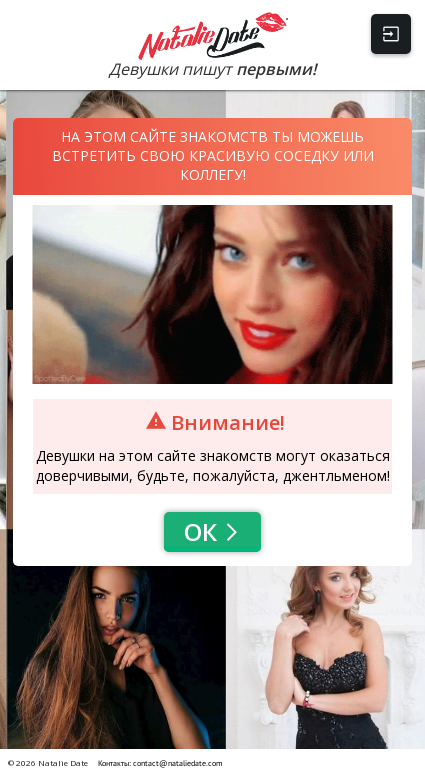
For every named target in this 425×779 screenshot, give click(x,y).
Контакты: (115, 763)
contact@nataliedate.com (178, 763)
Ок (212, 531)
